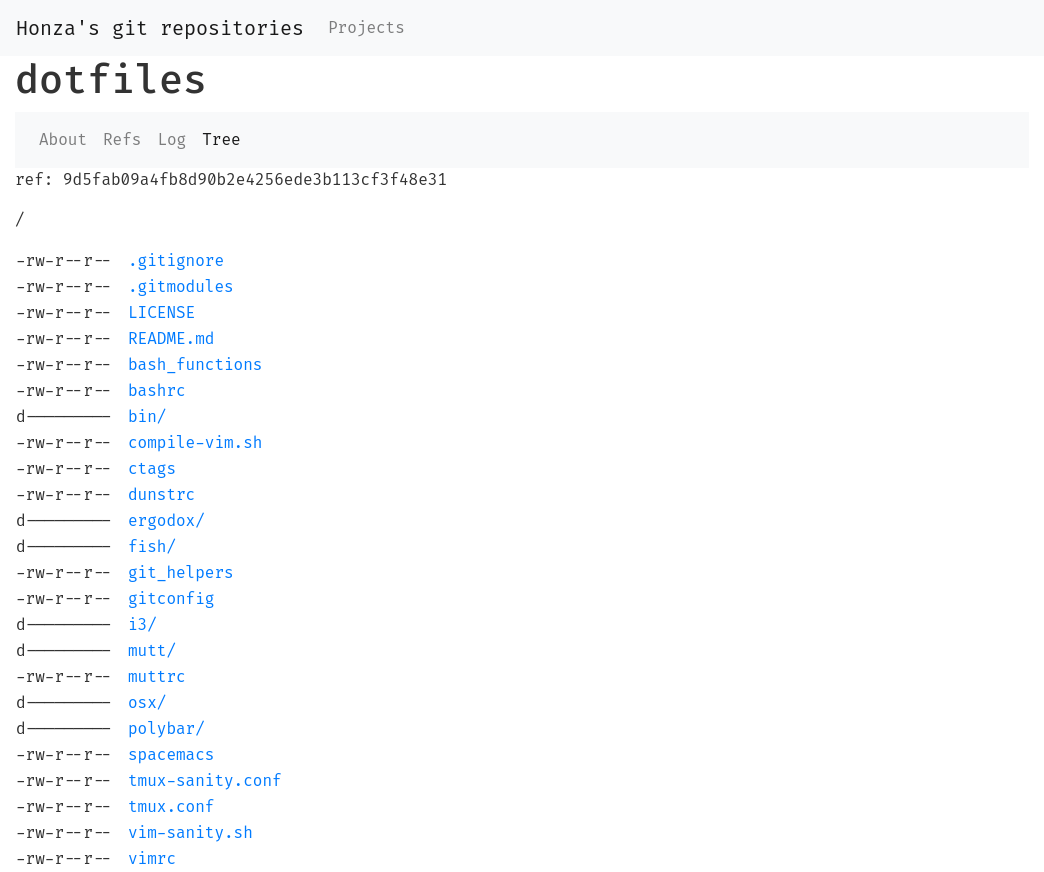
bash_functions (195, 364)
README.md (171, 338)
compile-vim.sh (195, 442)
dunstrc (161, 494)
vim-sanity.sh (190, 832)
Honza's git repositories (160, 28)
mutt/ (152, 650)
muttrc (157, 676)
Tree (221, 139)
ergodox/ (166, 520)
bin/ (147, 416)
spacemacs (171, 754)
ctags (152, 468)
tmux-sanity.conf (205, 780)
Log (171, 139)
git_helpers (181, 572)
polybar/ (166, 728)
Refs (122, 139)
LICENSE (161, 312)
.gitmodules (181, 286)
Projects (366, 27)
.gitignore (176, 260)
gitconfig (171, 598)
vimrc (152, 858)
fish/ (152, 546)
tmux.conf (171, 806)
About (63, 139)
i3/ (142, 624)
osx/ (147, 702)
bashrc (157, 390)
